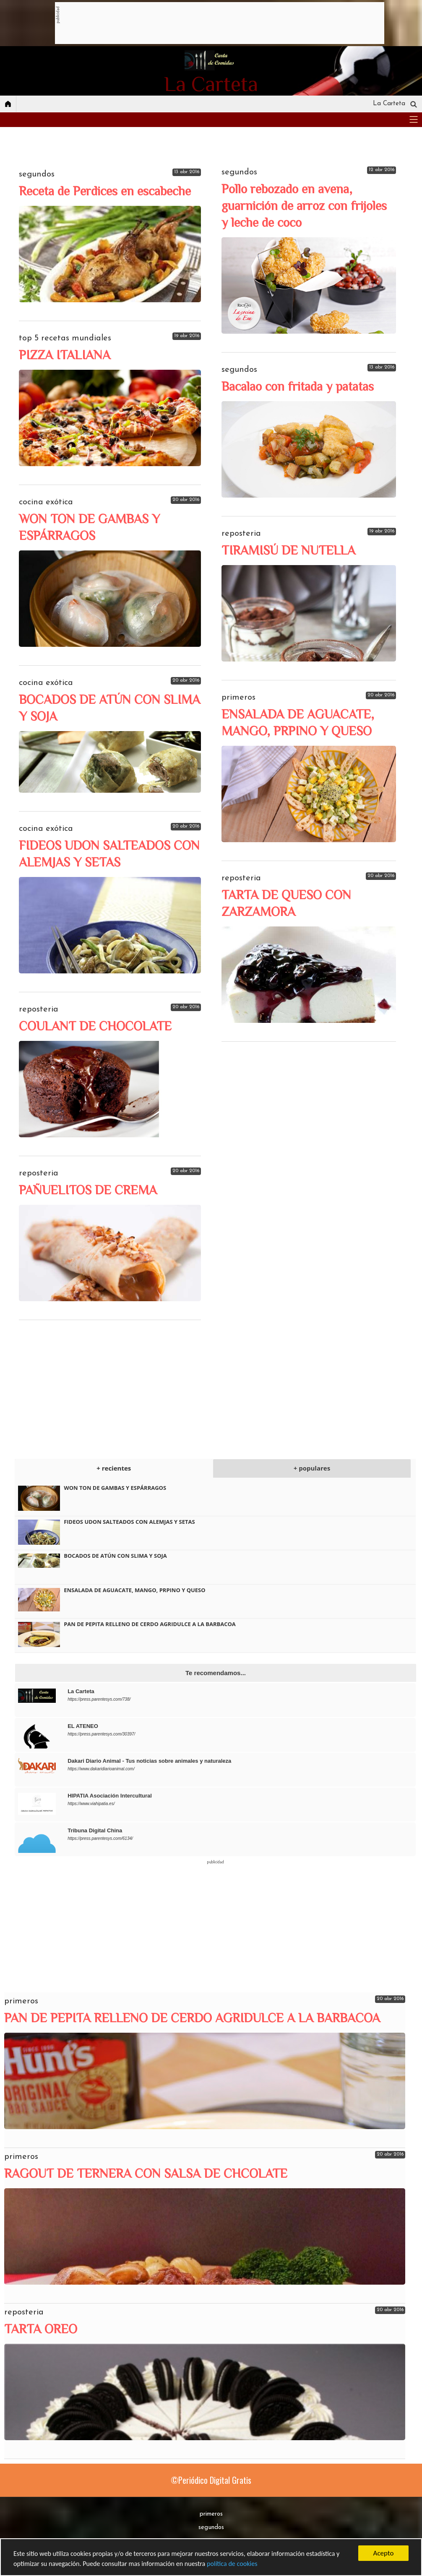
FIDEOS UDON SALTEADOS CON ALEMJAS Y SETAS (129, 1521)
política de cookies (249, 2563)
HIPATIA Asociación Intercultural (110, 1796)
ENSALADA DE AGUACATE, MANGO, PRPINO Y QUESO (134, 1590)
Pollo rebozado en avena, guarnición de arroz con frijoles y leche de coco (304, 206)
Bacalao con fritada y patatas (297, 386)
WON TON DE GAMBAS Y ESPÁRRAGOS (115, 1488)
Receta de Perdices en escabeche (105, 191)
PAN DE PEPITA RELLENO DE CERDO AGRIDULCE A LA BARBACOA (150, 1624)
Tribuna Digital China (95, 1830)
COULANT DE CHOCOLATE (95, 1026)
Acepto (383, 2551)
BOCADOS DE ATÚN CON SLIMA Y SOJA (115, 1555)
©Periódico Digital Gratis (211, 2480)
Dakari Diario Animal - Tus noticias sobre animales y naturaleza (149, 1761)
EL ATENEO (83, 1726)
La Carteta (81, 1691)
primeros (211, 2514)
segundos (211, 2527)
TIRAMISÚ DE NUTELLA (288, 550)
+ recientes (113, 1468)
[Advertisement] (212, 23)
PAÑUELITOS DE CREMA (88, 1190)
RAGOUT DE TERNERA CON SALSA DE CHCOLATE (145, 2173)
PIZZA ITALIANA (64, 355)
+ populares (312, 1468)
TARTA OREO (40, 2329)
